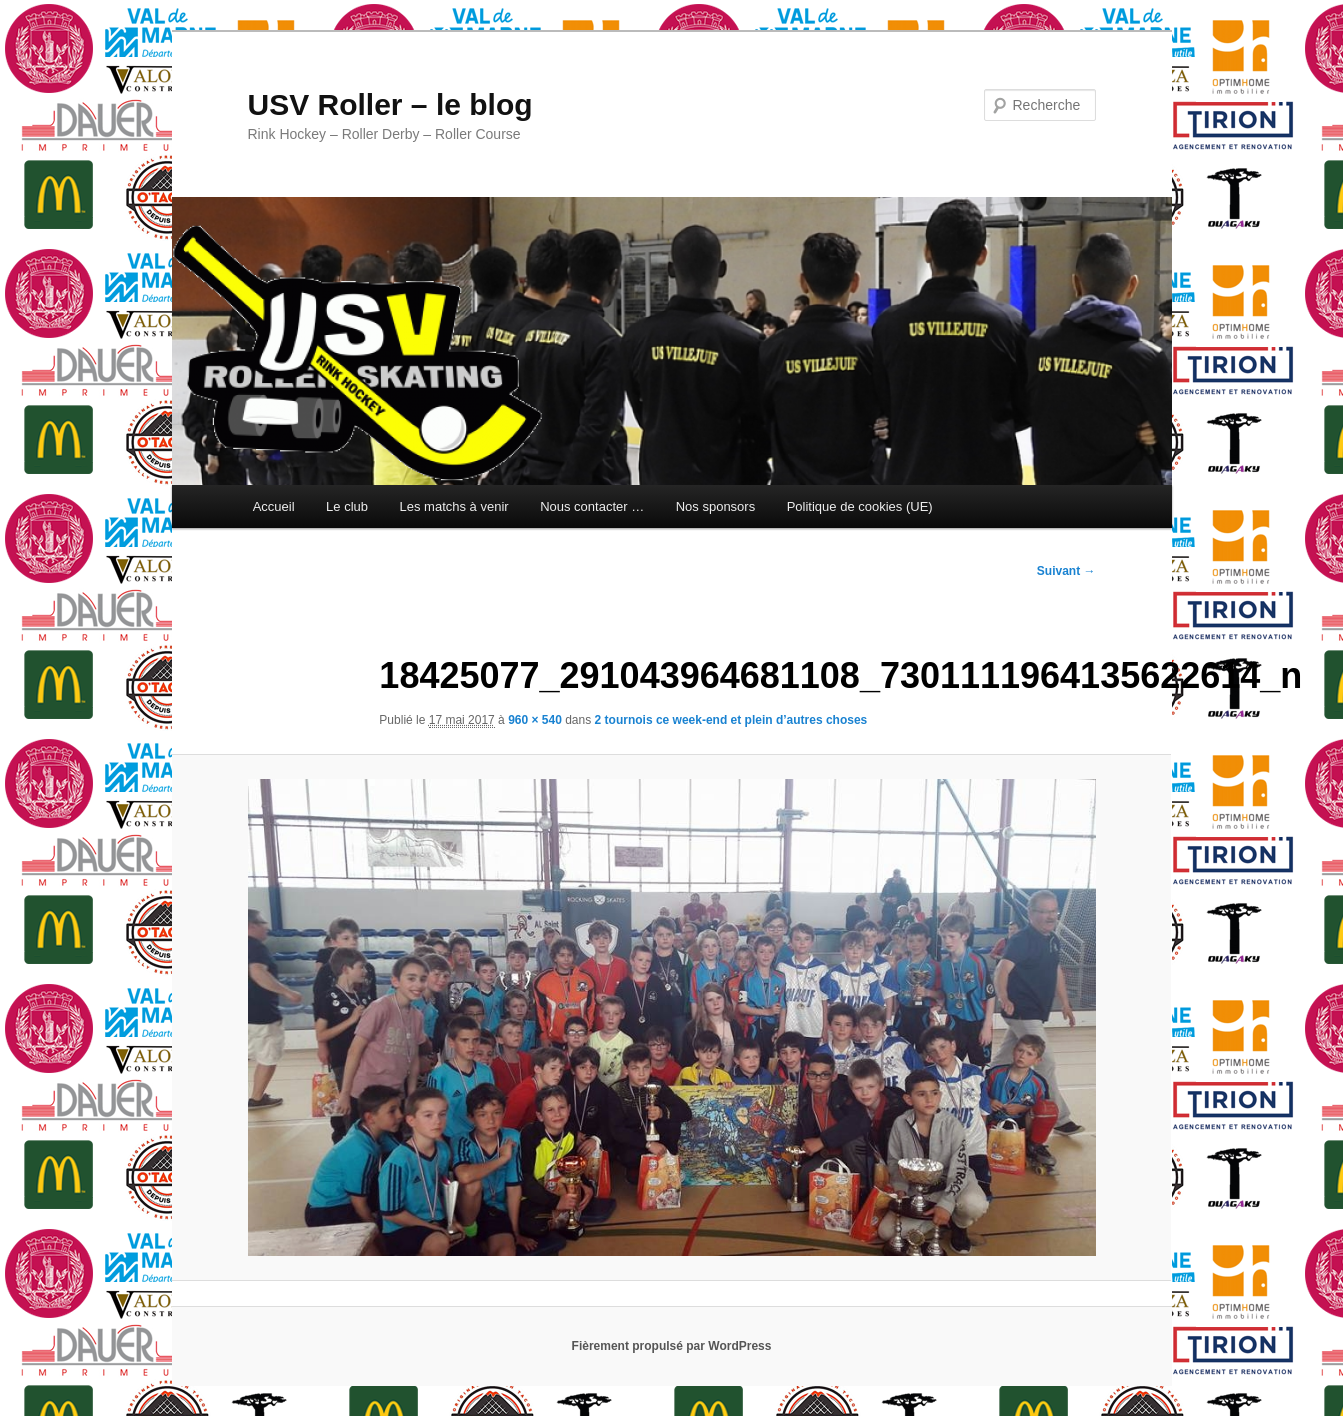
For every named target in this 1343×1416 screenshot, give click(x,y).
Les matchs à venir (454, 506)
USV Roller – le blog (390, 104)
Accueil (274, 506)
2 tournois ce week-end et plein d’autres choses (731, 720)
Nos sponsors (715, 506)
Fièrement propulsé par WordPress (672, 1346)
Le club (347, 506)
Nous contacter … (592, 506)
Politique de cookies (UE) (860, 506)
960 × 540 (535, 720)
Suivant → (1066, 571)
